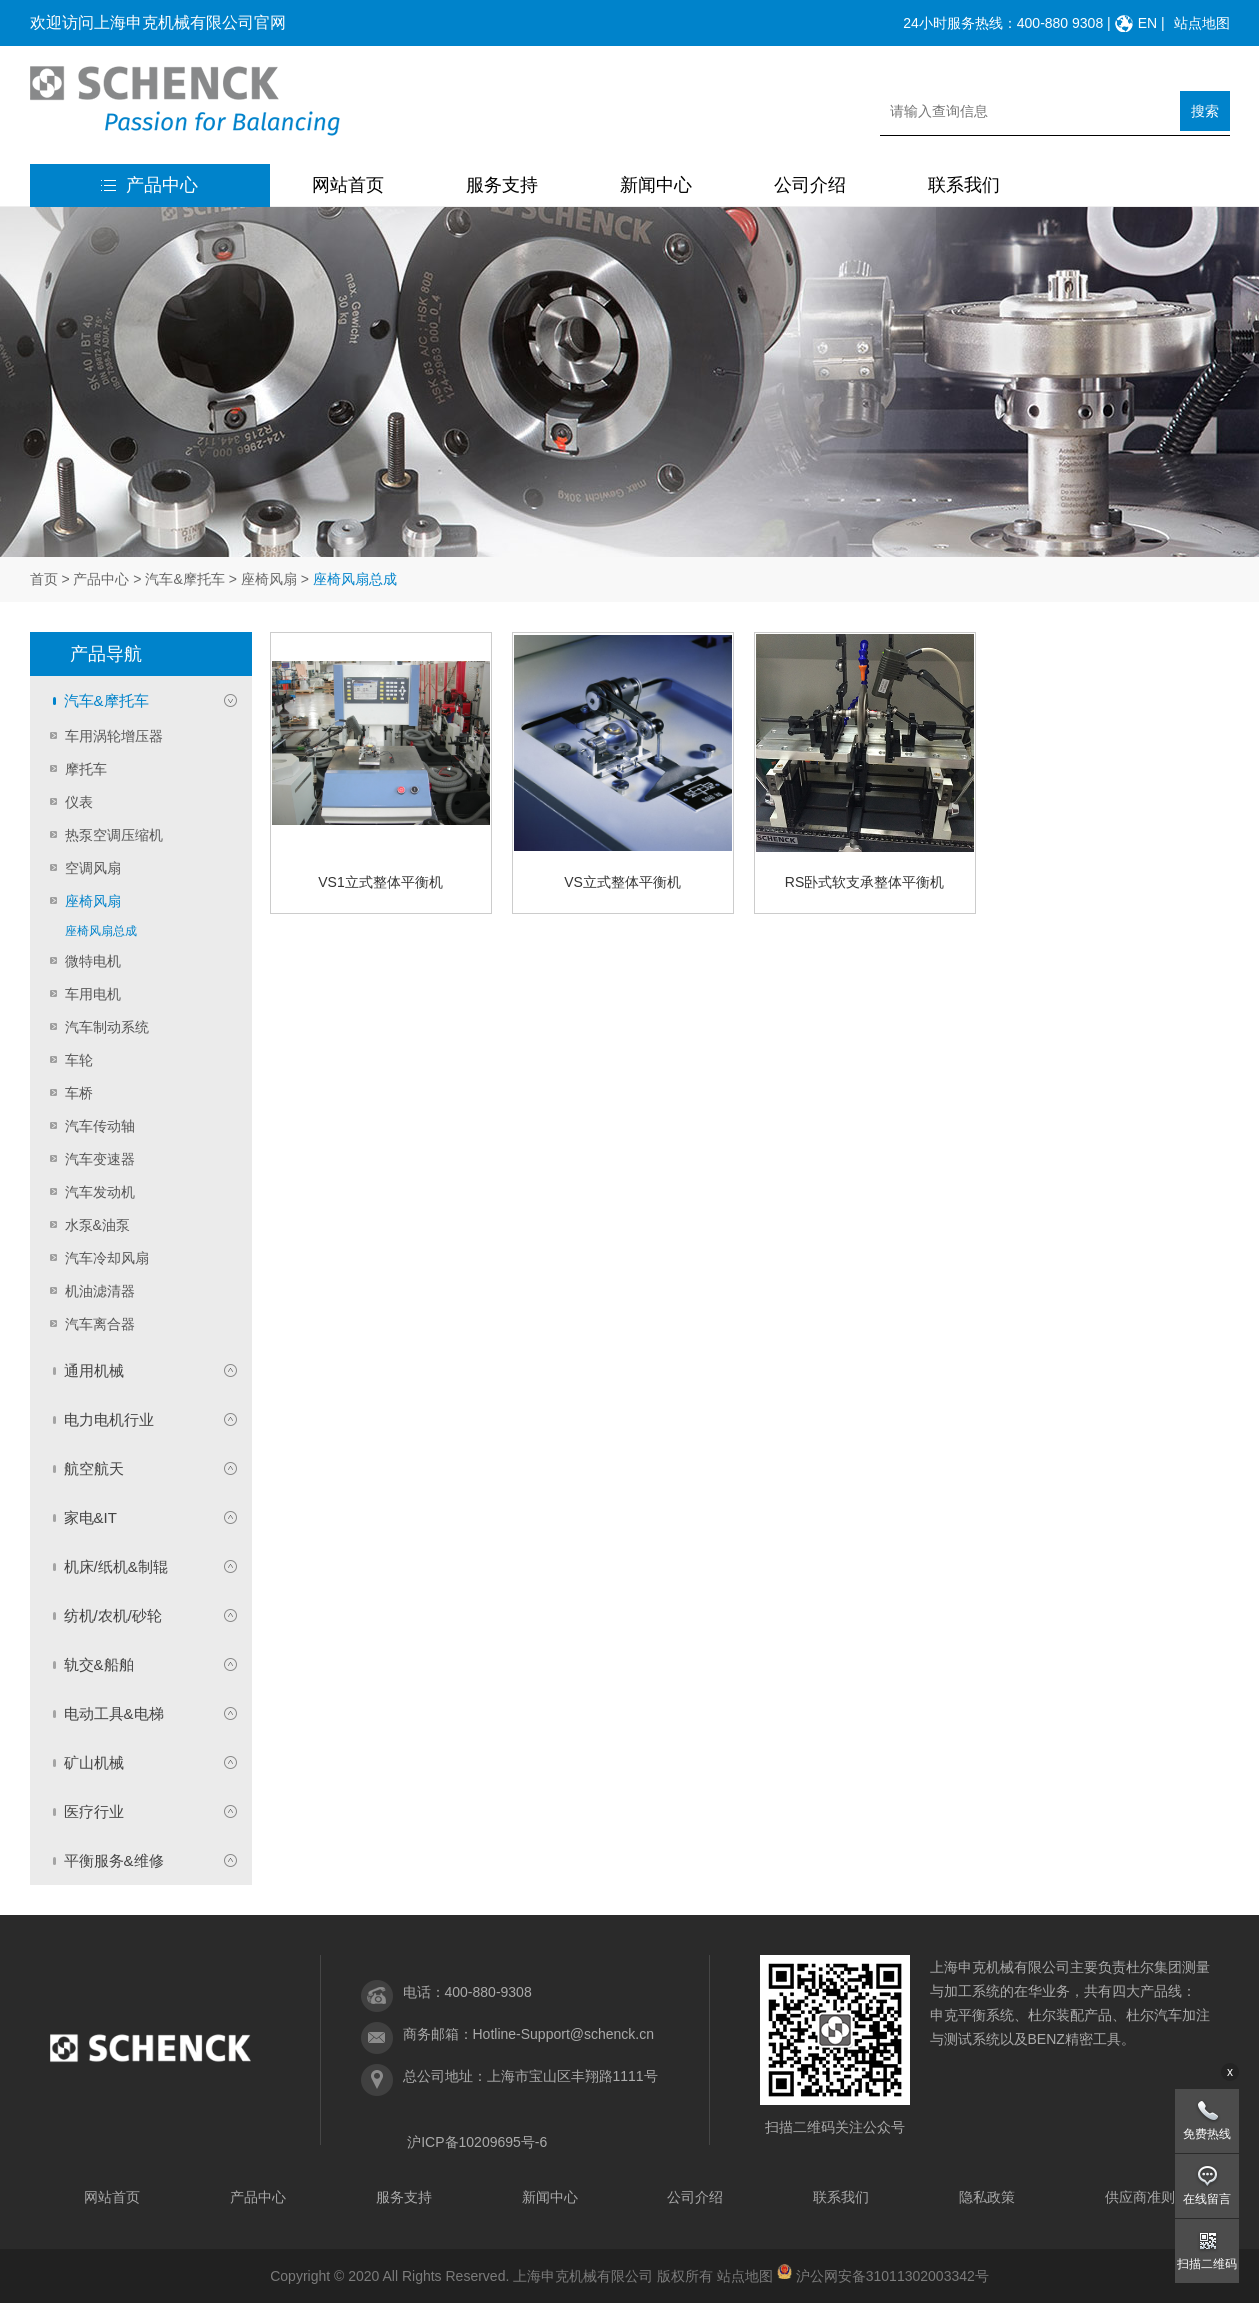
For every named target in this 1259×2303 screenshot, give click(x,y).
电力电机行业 (109, 1419)
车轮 (79, 1060)
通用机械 (94, 1370)
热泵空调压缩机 (114, 835)
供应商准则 (1140, 2197)
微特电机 (93, 961)
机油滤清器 (100, 1291)
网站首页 (348, 185)
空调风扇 (93, 868)
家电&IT (90, 1517)
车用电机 (93, 994)
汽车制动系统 (107, 1027)
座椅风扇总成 (101, 931)
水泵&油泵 (97, 1225)
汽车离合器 (100, 1324)
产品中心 (149, 185)
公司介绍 (810, 185)
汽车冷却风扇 (107, 1258)
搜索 (1205, 111)
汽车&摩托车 (184, 579)
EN (1147, 23)
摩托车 (86, 769)
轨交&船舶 (99, 1664)
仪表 (79, 802)
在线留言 (1207, 2199)
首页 (44, 579)
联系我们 (964, 185)
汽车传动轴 (100, 1126)
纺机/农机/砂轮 (113, 1615)
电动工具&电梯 (114, 1713)
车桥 (79, 1093)
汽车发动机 (100, 1192)
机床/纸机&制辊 (116, 1566)
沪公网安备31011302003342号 (892, 2276)
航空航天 (94, 1468)
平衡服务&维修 (114, 1860)
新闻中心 (656, 185)
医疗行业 (94, 1811)
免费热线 (1207, 2134)
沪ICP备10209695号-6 (477, 2142)
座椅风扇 (269, 579)
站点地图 (1202, 23)
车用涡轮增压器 (114, 736)
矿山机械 (94, 1762)
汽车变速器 (100, 1159)
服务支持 (502, 185)
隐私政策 (987, 2197)
